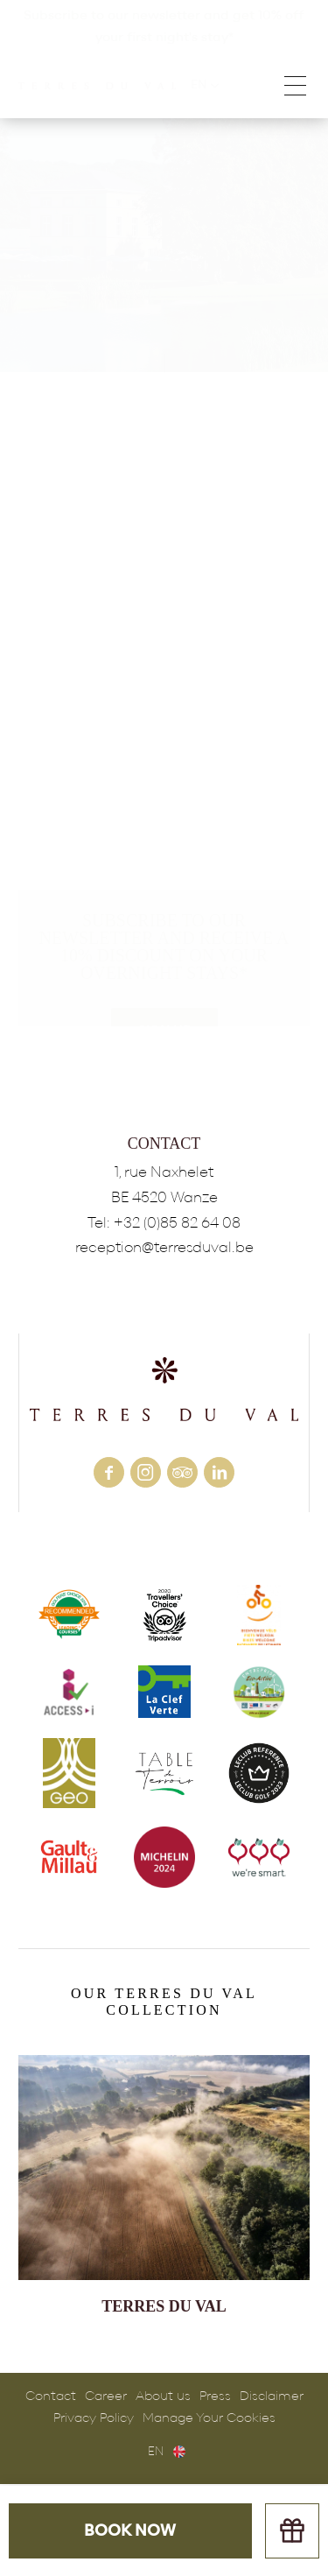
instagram (145, 1472)
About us (163, 2396)
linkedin (219, 1472)
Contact (50, 2396)
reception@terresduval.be (164, 1247)
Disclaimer (272, 2396)
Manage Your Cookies (209, 2418)
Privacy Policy (93, 2418)
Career (106, 2396)
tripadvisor (182, 1472)
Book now (130, 2530)
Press (215, 2396)
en (156, 2452)
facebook (109, 1472)
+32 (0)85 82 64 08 (177, 1222)
